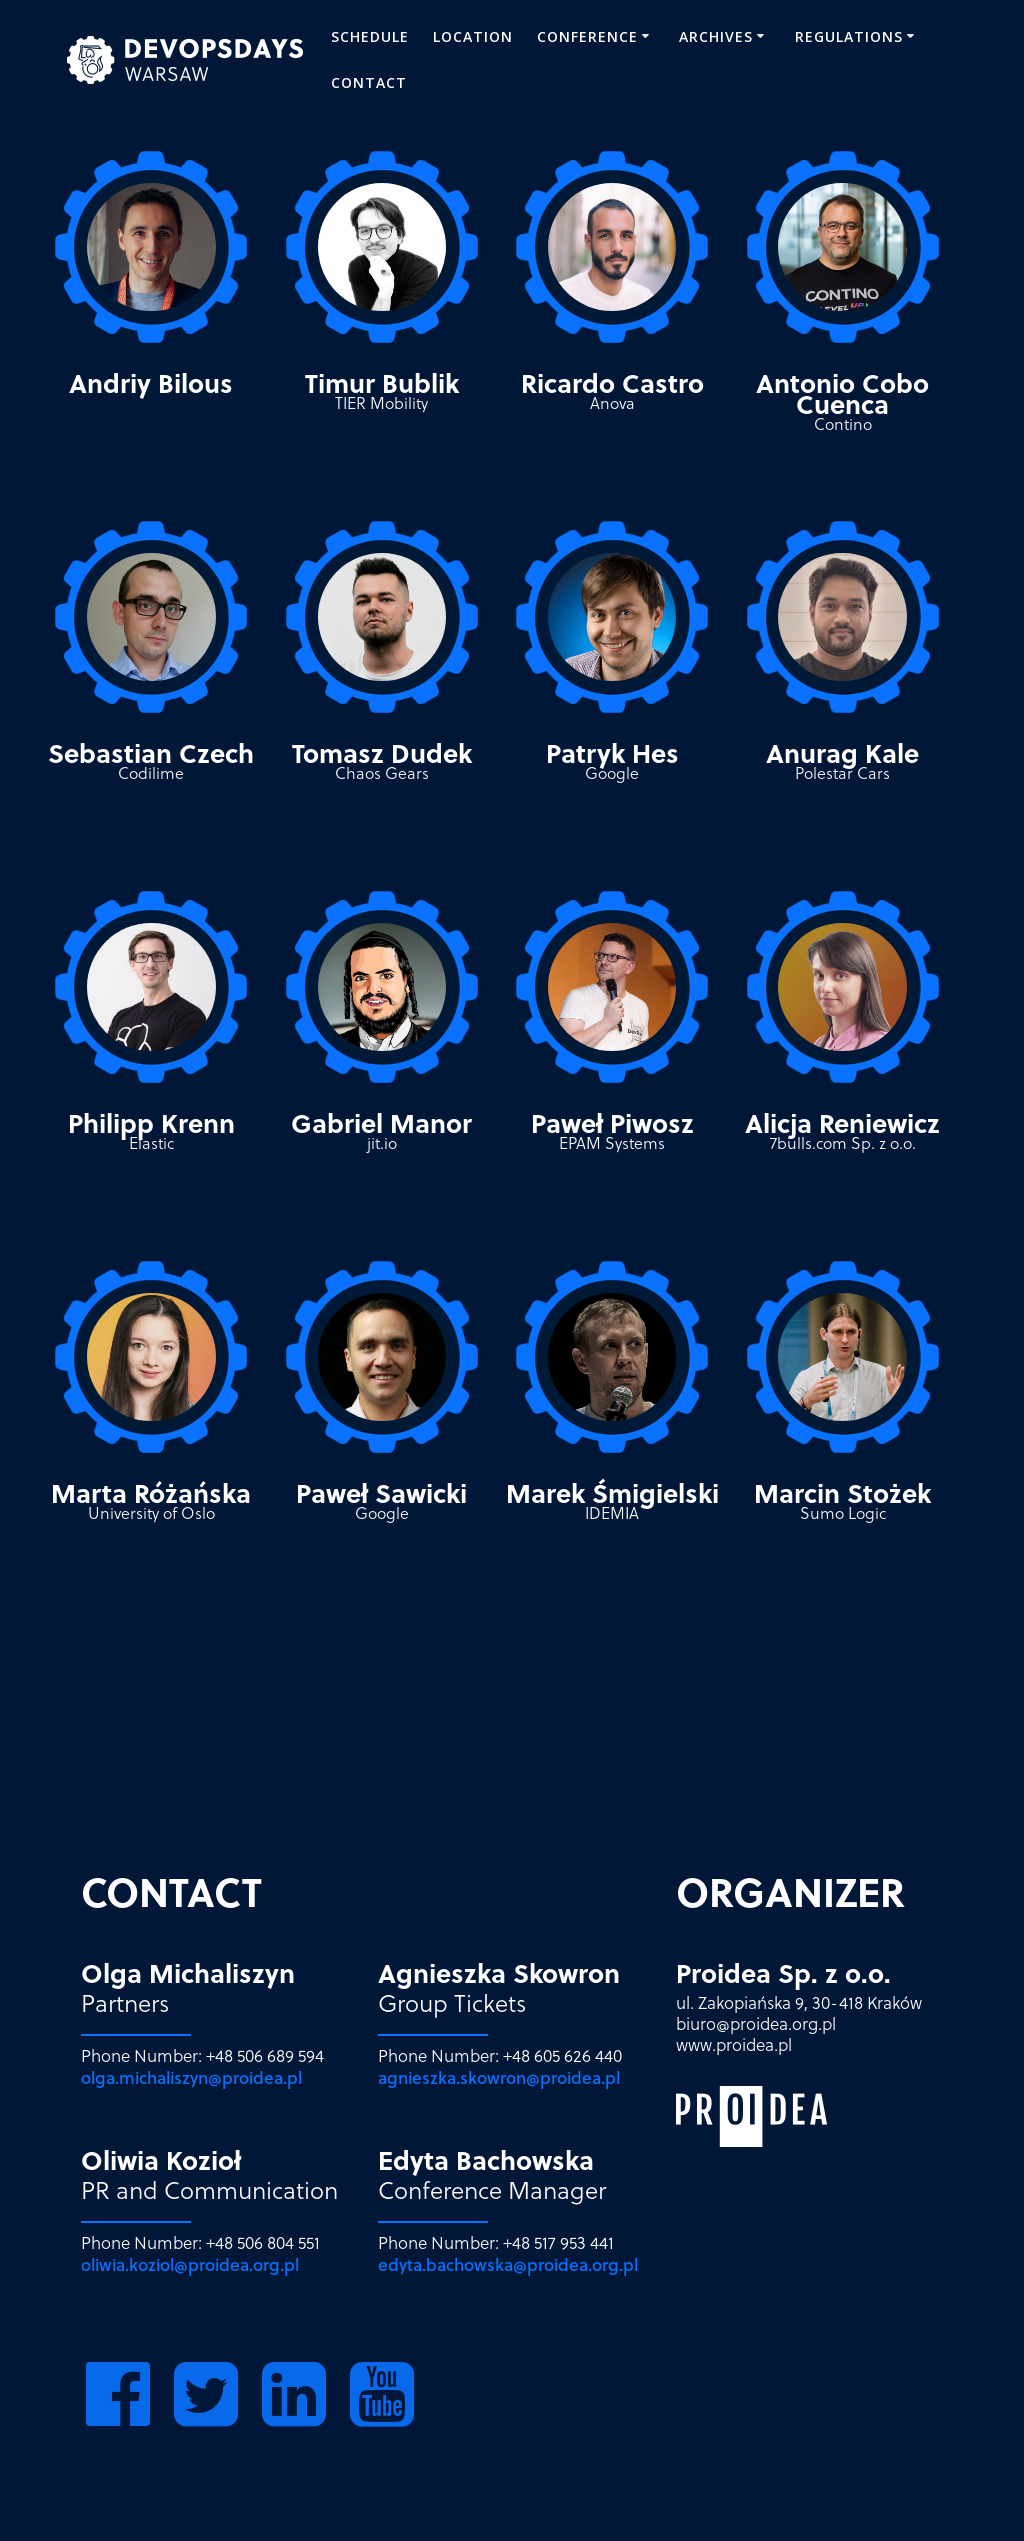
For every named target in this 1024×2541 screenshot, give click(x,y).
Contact (369, 82)
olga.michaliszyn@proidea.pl (191, 2077)
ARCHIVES (716, 36)
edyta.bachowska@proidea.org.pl (508, 2264)
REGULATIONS (849, 36)
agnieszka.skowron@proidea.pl (499, 2077)
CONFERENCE (587, 36)
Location (473, 36)
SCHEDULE (370, 36)
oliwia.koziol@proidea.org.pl (190, 2264)
